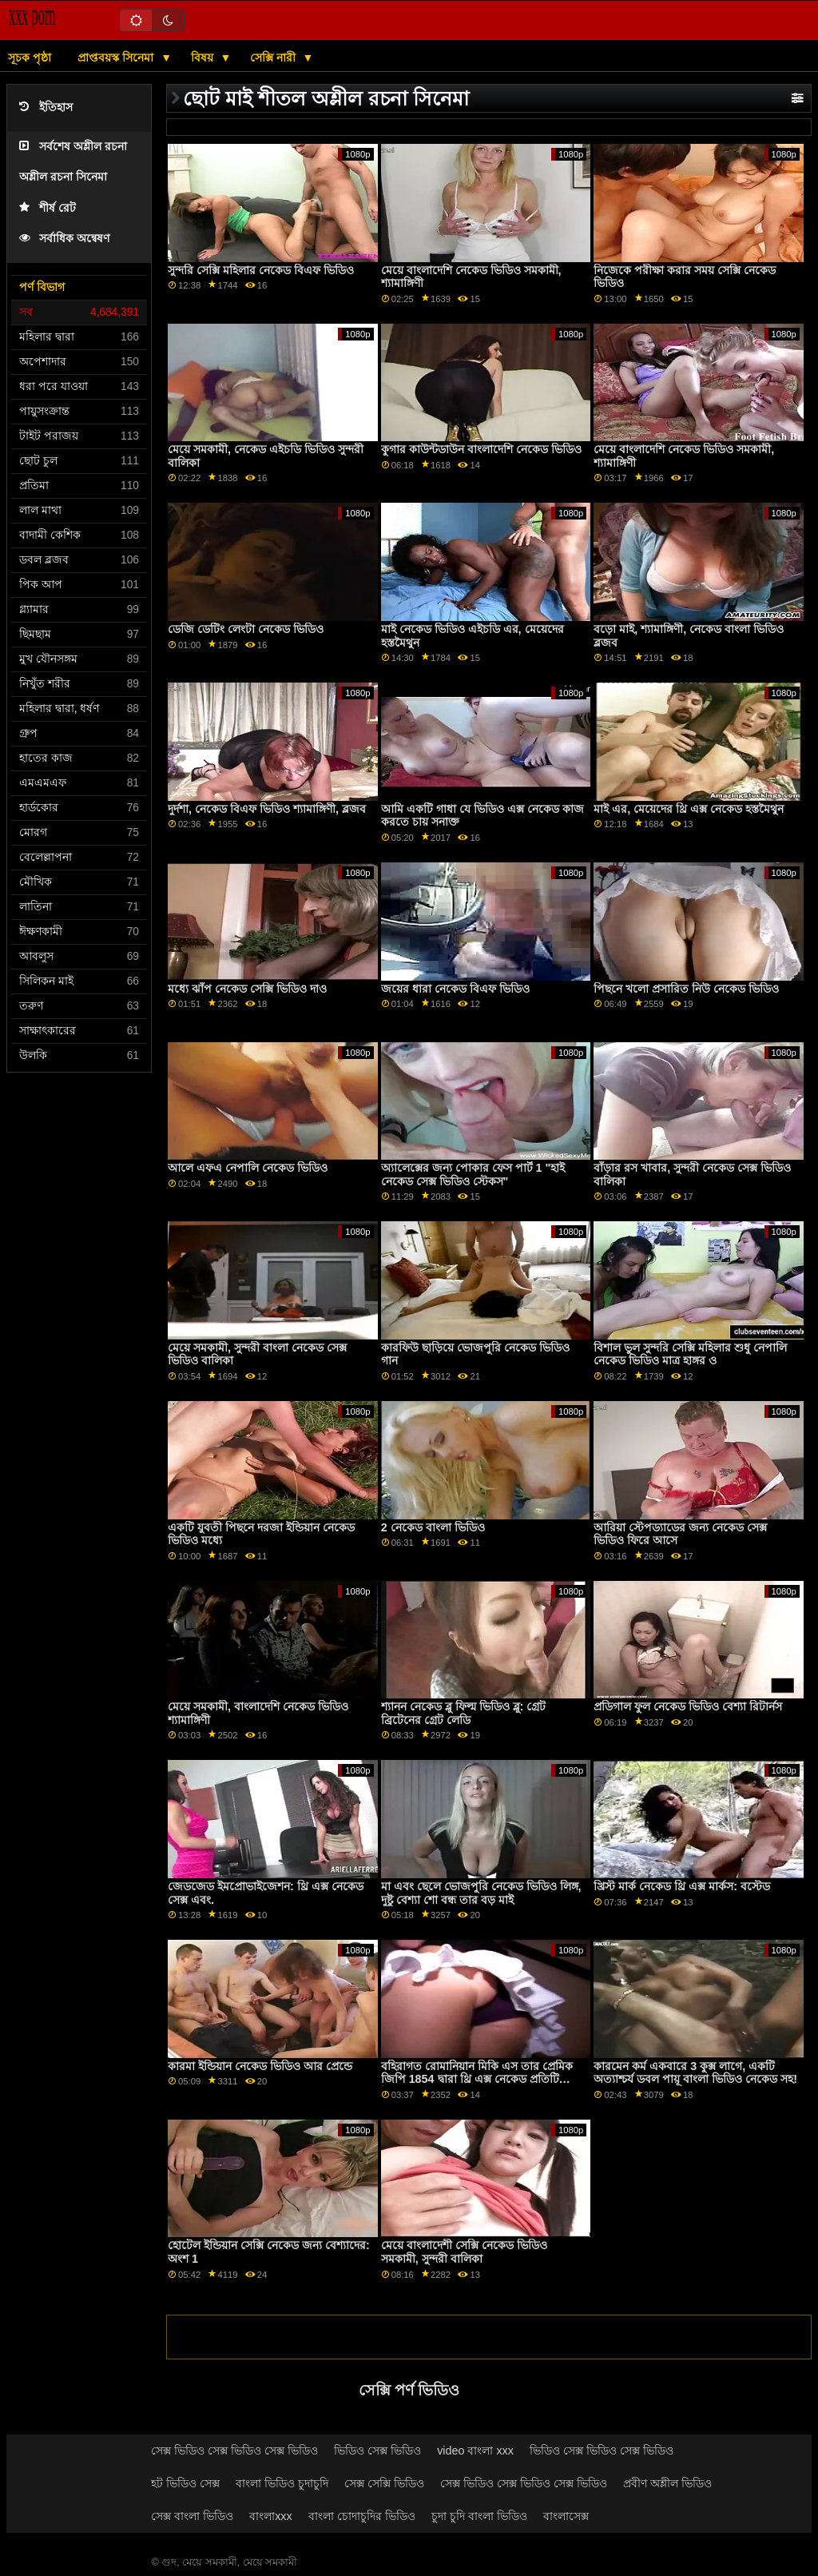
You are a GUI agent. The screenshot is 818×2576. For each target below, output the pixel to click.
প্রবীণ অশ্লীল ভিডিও (667, 2483)
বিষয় (203, 57)
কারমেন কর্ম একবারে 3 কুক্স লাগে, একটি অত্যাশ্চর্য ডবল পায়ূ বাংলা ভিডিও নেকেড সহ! (695, 2073)
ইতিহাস (46, 107)
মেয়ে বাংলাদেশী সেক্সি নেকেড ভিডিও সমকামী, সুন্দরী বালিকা (464, 2252)
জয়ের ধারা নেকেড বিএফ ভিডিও (455, 988)
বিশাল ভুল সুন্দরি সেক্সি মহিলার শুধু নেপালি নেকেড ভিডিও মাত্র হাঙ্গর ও (690, 1354)
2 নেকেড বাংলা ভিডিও (433, 1527)
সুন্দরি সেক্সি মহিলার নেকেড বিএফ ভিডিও (261, 270)
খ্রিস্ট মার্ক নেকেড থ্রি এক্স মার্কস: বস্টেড (682, 1886)
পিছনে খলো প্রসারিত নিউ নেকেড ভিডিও (686, 988)
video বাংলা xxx (475, 2450)
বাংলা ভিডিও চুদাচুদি (282, 2483)
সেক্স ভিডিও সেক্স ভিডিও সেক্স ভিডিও (234, 2450)
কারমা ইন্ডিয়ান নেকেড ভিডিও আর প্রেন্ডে (260, 2066)
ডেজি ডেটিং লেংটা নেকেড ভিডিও (246, 629)
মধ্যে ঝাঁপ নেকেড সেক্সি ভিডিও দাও (247, 988)
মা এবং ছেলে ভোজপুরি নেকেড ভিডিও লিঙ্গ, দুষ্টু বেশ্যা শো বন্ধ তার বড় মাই (481, 1893)
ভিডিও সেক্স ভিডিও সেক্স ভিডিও (601, 2450)
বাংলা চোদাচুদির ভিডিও (361, 2516)
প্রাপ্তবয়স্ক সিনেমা (117, 57)
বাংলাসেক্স (566, 2516)
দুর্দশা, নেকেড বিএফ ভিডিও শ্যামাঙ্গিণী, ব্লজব (267, 808)
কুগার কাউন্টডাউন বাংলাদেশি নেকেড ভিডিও (481, 449)
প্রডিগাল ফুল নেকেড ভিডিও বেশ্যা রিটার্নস (688, 1706)
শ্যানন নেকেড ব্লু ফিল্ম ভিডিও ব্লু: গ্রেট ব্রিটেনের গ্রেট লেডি (463, 1713)
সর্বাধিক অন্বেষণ (64, 239)
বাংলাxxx (270, 2516)
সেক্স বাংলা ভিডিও (192, 2516)
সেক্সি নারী (274, 57)
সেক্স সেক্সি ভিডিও (384, 2483)
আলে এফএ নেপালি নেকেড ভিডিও (248, 1167)
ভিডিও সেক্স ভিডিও (377, 2450)
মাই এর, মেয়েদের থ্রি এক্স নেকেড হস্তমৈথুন (689, 808)
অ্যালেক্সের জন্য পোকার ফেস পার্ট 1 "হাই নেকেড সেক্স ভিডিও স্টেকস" (473, 1174)
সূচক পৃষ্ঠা (29, 57)
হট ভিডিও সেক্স (185, 2483)
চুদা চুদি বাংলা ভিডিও (479, 2516)
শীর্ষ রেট (47, 208)
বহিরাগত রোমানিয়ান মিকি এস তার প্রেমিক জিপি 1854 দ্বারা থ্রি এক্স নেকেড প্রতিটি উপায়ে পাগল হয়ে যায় (477, 2079)
